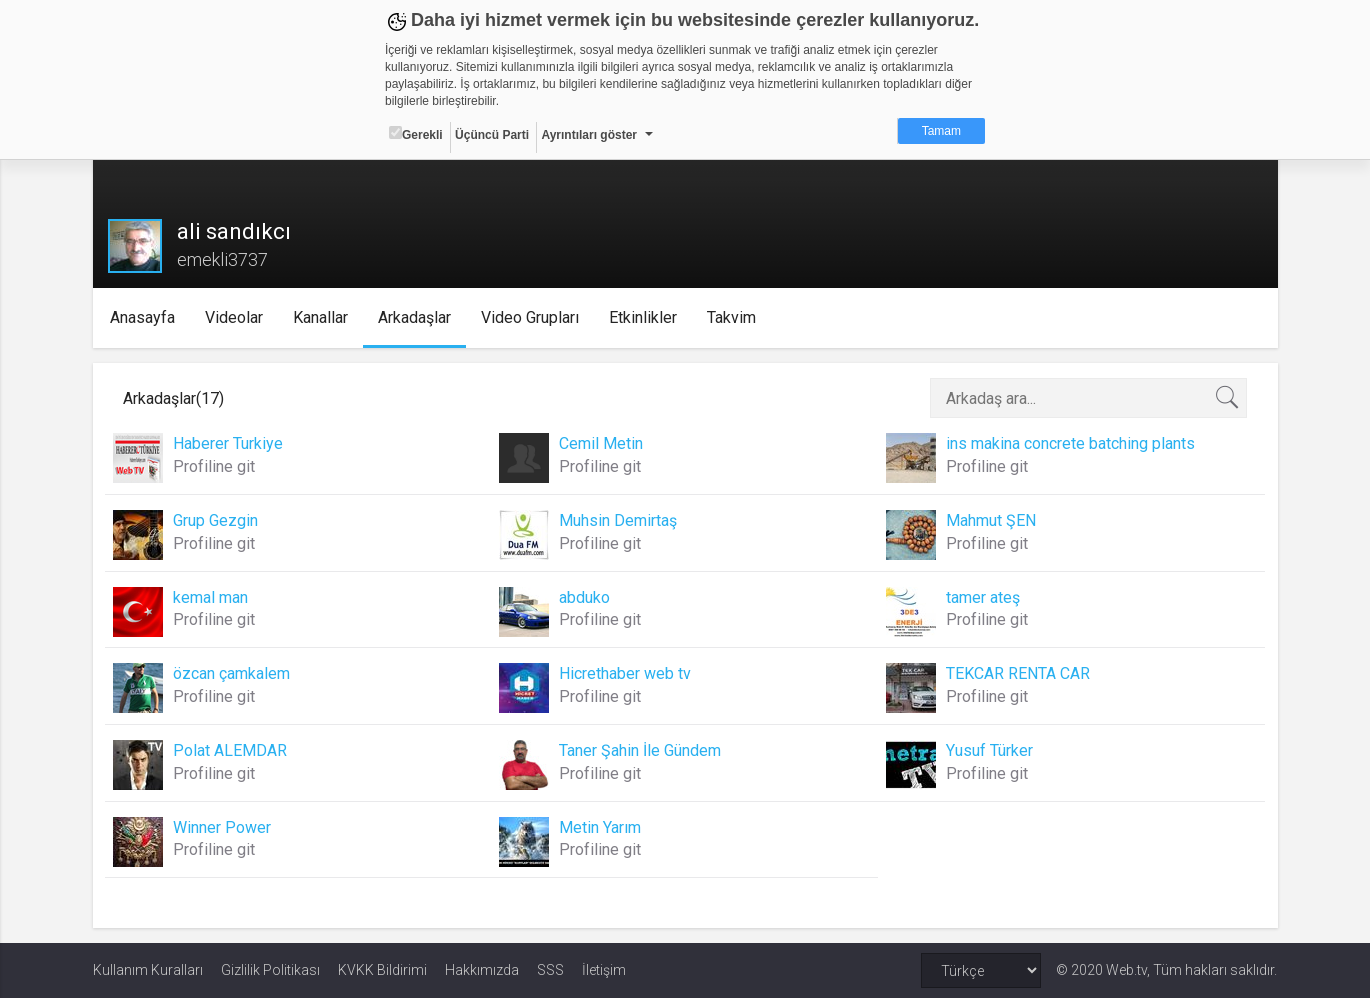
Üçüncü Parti (492, 135)
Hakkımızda (482, 970)
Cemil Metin (601, 443)
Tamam (941, 131)
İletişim (604, 970)
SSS (550, 970)
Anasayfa (142, 317)
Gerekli (416, 134)
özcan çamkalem (231, 673)
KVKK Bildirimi (382, 970)
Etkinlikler (643, 317)
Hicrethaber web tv (625, 673)
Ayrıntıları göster (589, 135)
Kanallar (320, 317)
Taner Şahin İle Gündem (640, 750)
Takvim (731, 317)
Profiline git (214, 466)
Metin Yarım (600, 827)
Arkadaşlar (414, 317)
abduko (584, 597)
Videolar (234, 317)
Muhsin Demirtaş (618, 520)
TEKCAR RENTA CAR (1018, 673)
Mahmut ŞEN (991, 520)
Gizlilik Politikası (270, 970)
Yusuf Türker (989, 750)
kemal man (210, 597)
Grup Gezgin (215, 520)
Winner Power (222, 827)
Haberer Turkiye (228, 443)
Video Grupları (530, 317)
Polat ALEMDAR (230, 750)
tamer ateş (983, 597)
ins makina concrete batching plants (1070, 443)
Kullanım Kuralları (148, 970)
